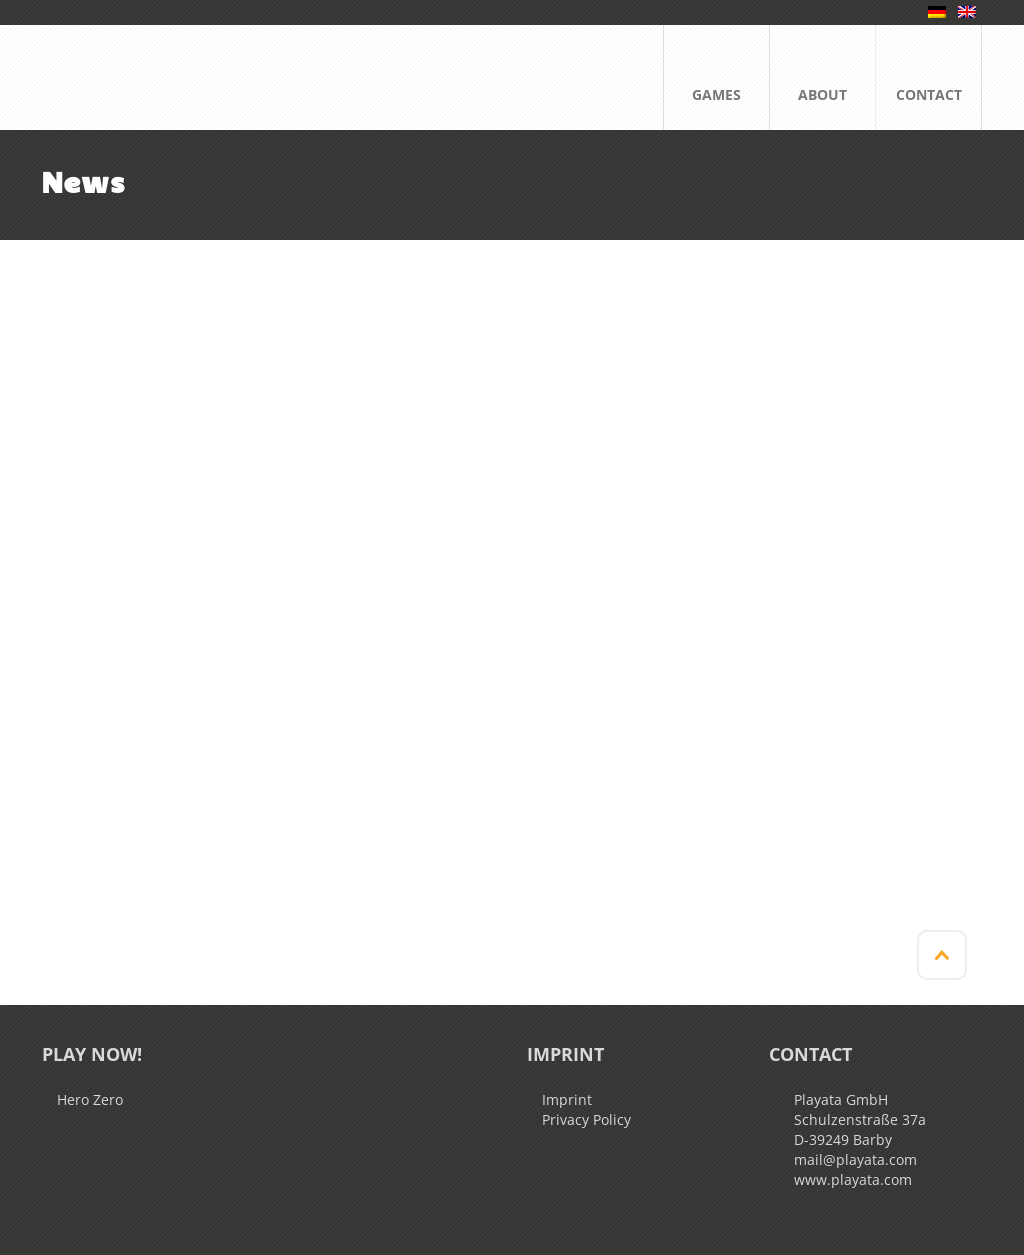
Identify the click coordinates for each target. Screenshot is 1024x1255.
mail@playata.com (855, 1159)
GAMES (716, 74)
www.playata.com (853, 1179)
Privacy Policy (586, 1119)
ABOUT (822, 74)
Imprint (567, 1099)
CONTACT (929, 74)
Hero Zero (90, 1099)
